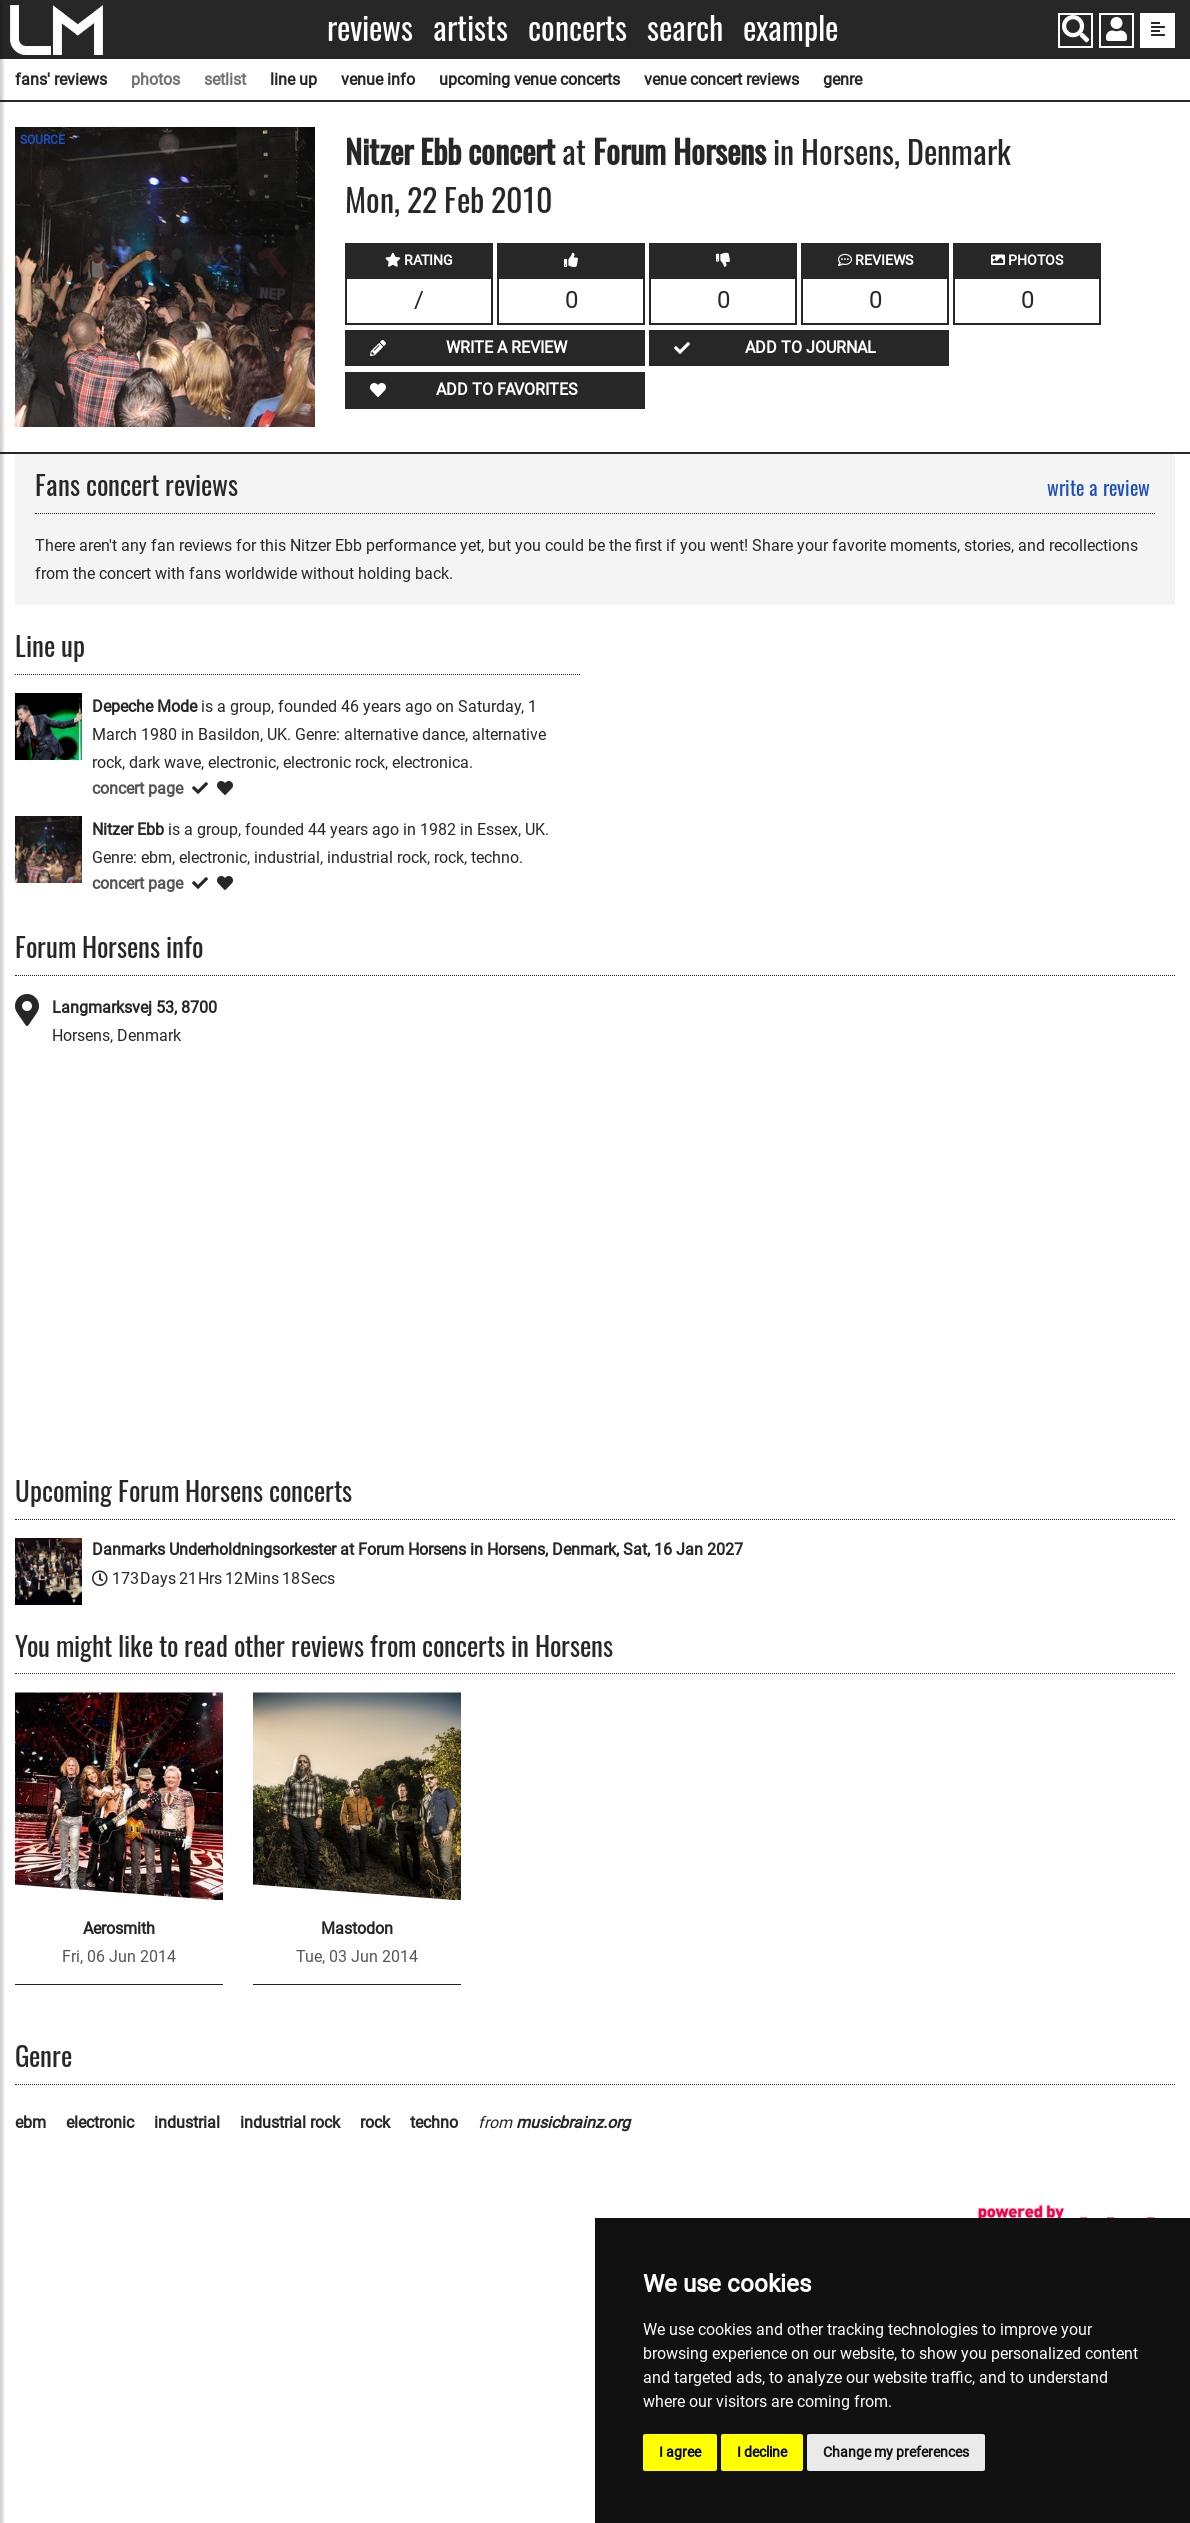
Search (685, 27)
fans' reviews (61, 79)
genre (842, 79)
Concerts (577, 27)
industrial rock (290, 2122)
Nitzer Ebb (403, 150)
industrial (187, 2122)
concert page (137, 788)
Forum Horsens (679, 150)
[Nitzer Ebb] (48, 848)
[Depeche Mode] (48, 725)
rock (375, 2122)
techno (434, 2122)
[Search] (1075, 30)
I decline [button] (762, 2452)
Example (790, 27)
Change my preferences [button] (896, 2452)
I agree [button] (680, 2452)
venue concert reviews (721, 79)
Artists (470, 27)
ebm (30, 2122)
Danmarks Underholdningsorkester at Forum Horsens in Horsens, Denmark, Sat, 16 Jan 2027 (417, 1549)
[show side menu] (1157, 30)
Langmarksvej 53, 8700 (134, 1007)
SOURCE (42, 140)
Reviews (370, 27)
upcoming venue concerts (529, 79)
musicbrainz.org (573, 2122)
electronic (100, 2122)
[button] (1116, 32)
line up (293, 79)
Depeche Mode (144, 706)
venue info (378, 79)
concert (508, 150)
